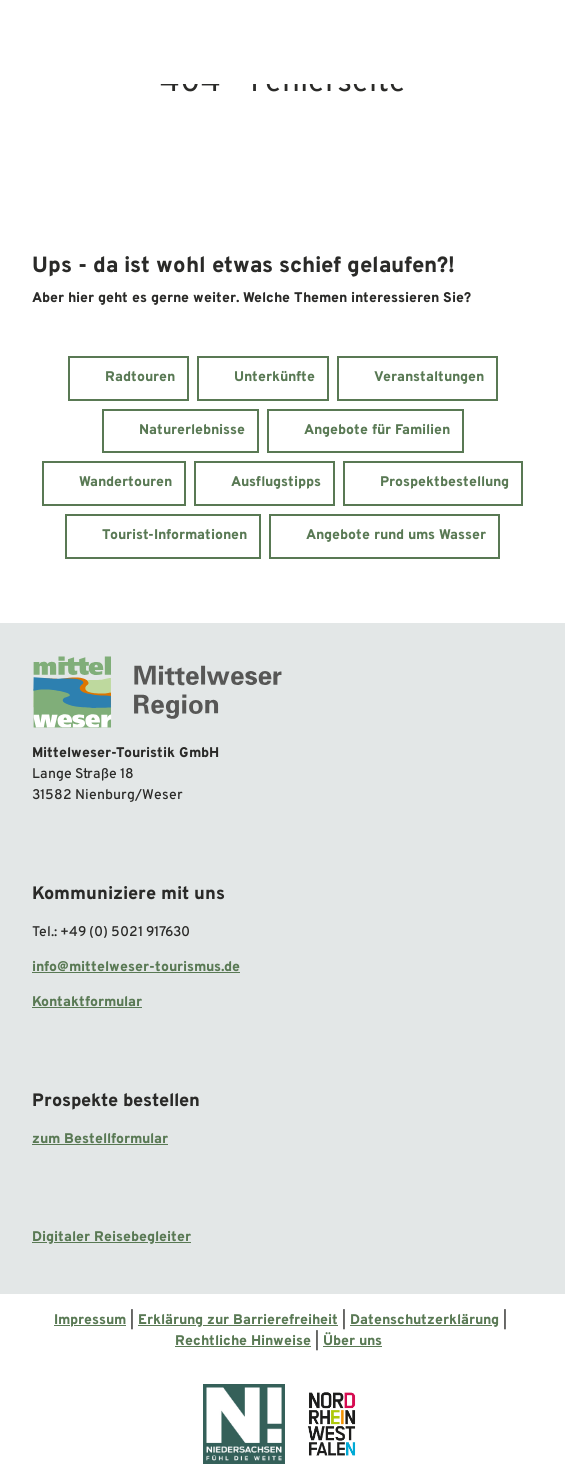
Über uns (352, 1341)
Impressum (90, 1320)
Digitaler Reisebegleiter (111, 1237)
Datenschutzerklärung (424, 1320)
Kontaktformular (87, 1002)
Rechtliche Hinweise (243, 1341)
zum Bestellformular (100, 1138)
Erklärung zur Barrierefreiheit (238, 1320)
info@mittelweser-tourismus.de (136, 967)
